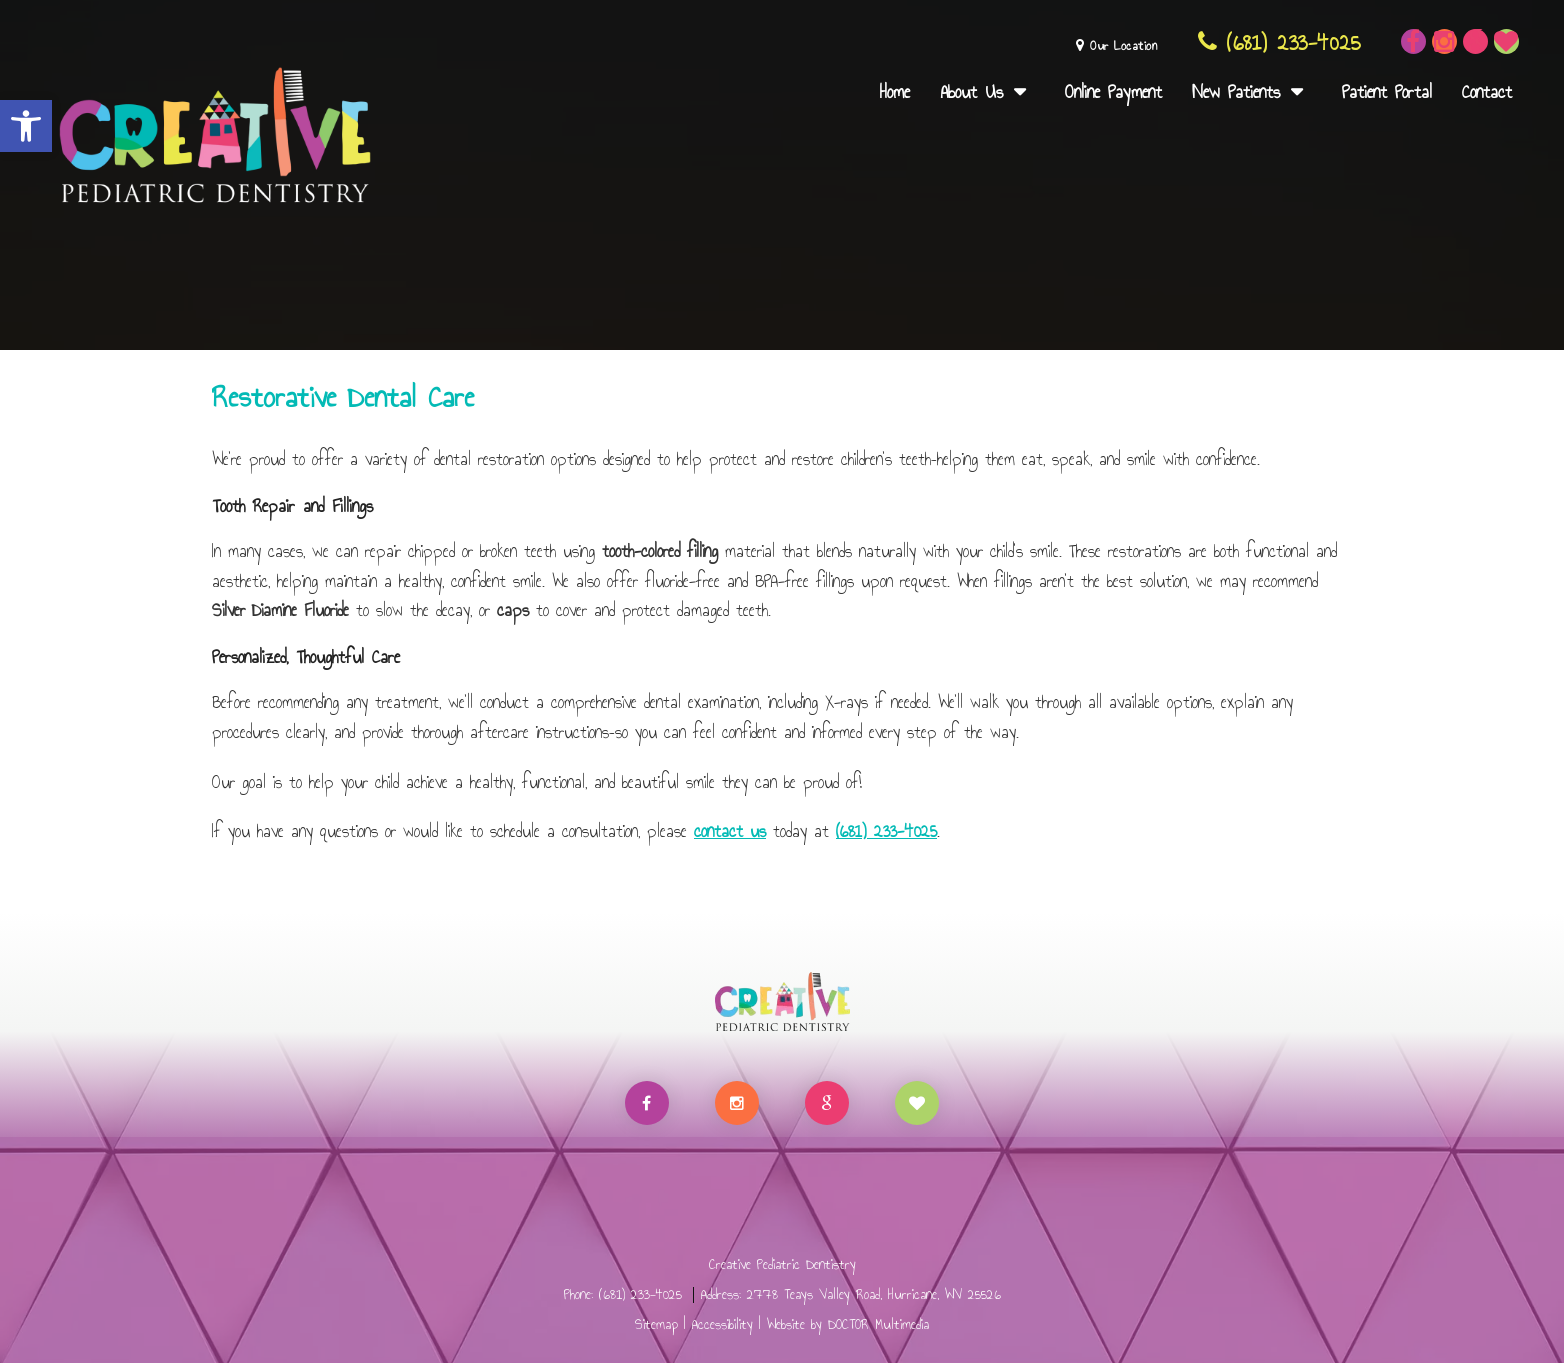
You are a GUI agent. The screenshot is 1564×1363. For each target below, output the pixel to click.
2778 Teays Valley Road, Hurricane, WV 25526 (874, 1294)
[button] (26, 126)
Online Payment (1113, 92)
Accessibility (722, 1324)
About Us (971, 92)
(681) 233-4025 (1279, 42)
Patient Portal (1387, 92)
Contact (1487, 92)
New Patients (1236, 92)
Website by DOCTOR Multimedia (848, 1324)
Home (895, 92)
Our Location (1116, 46)
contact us (730, 831)
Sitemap (656, 1324)
